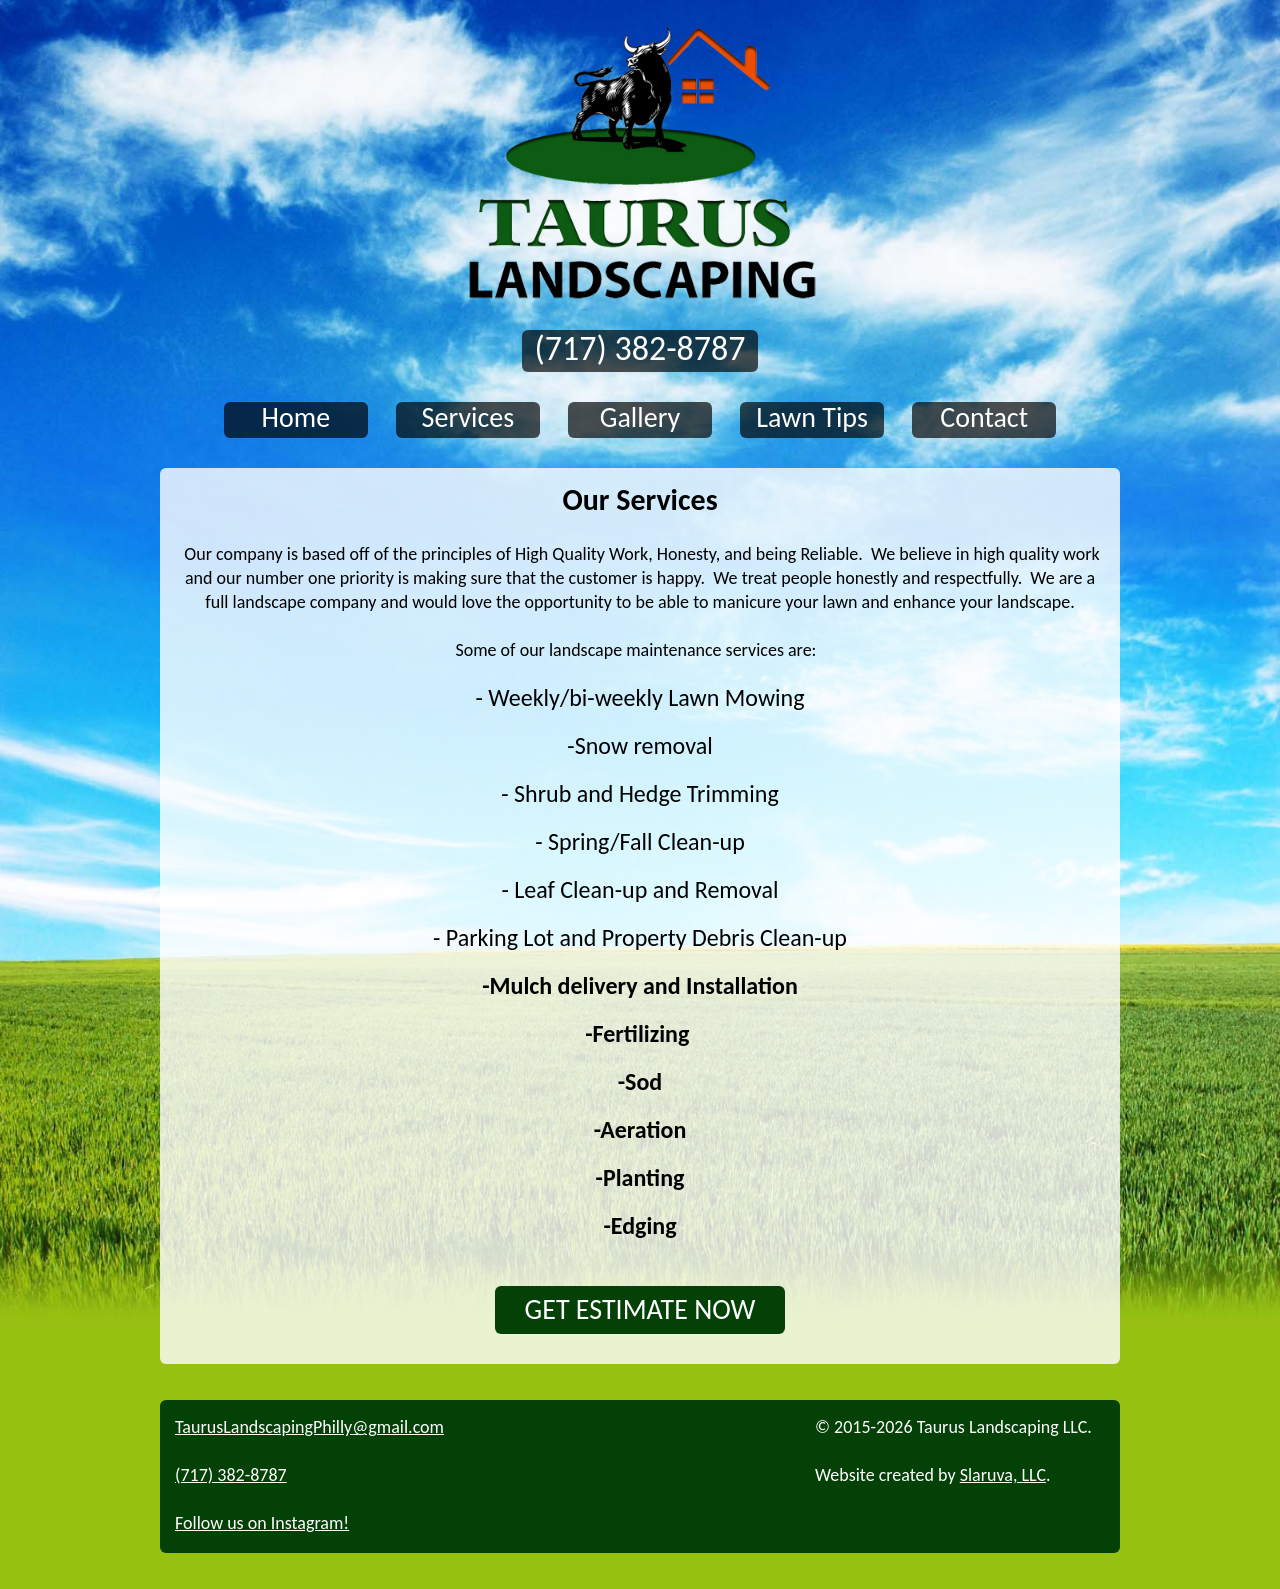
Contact (984, 418)
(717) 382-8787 (639, 349)
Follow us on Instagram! (262, 1523)
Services (468, 418)
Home (296, 418)
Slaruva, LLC (1003, 1475)
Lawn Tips (812, 418)
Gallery (640, 418)
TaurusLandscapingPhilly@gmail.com (309, 1427)
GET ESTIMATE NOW (640, 1309)
